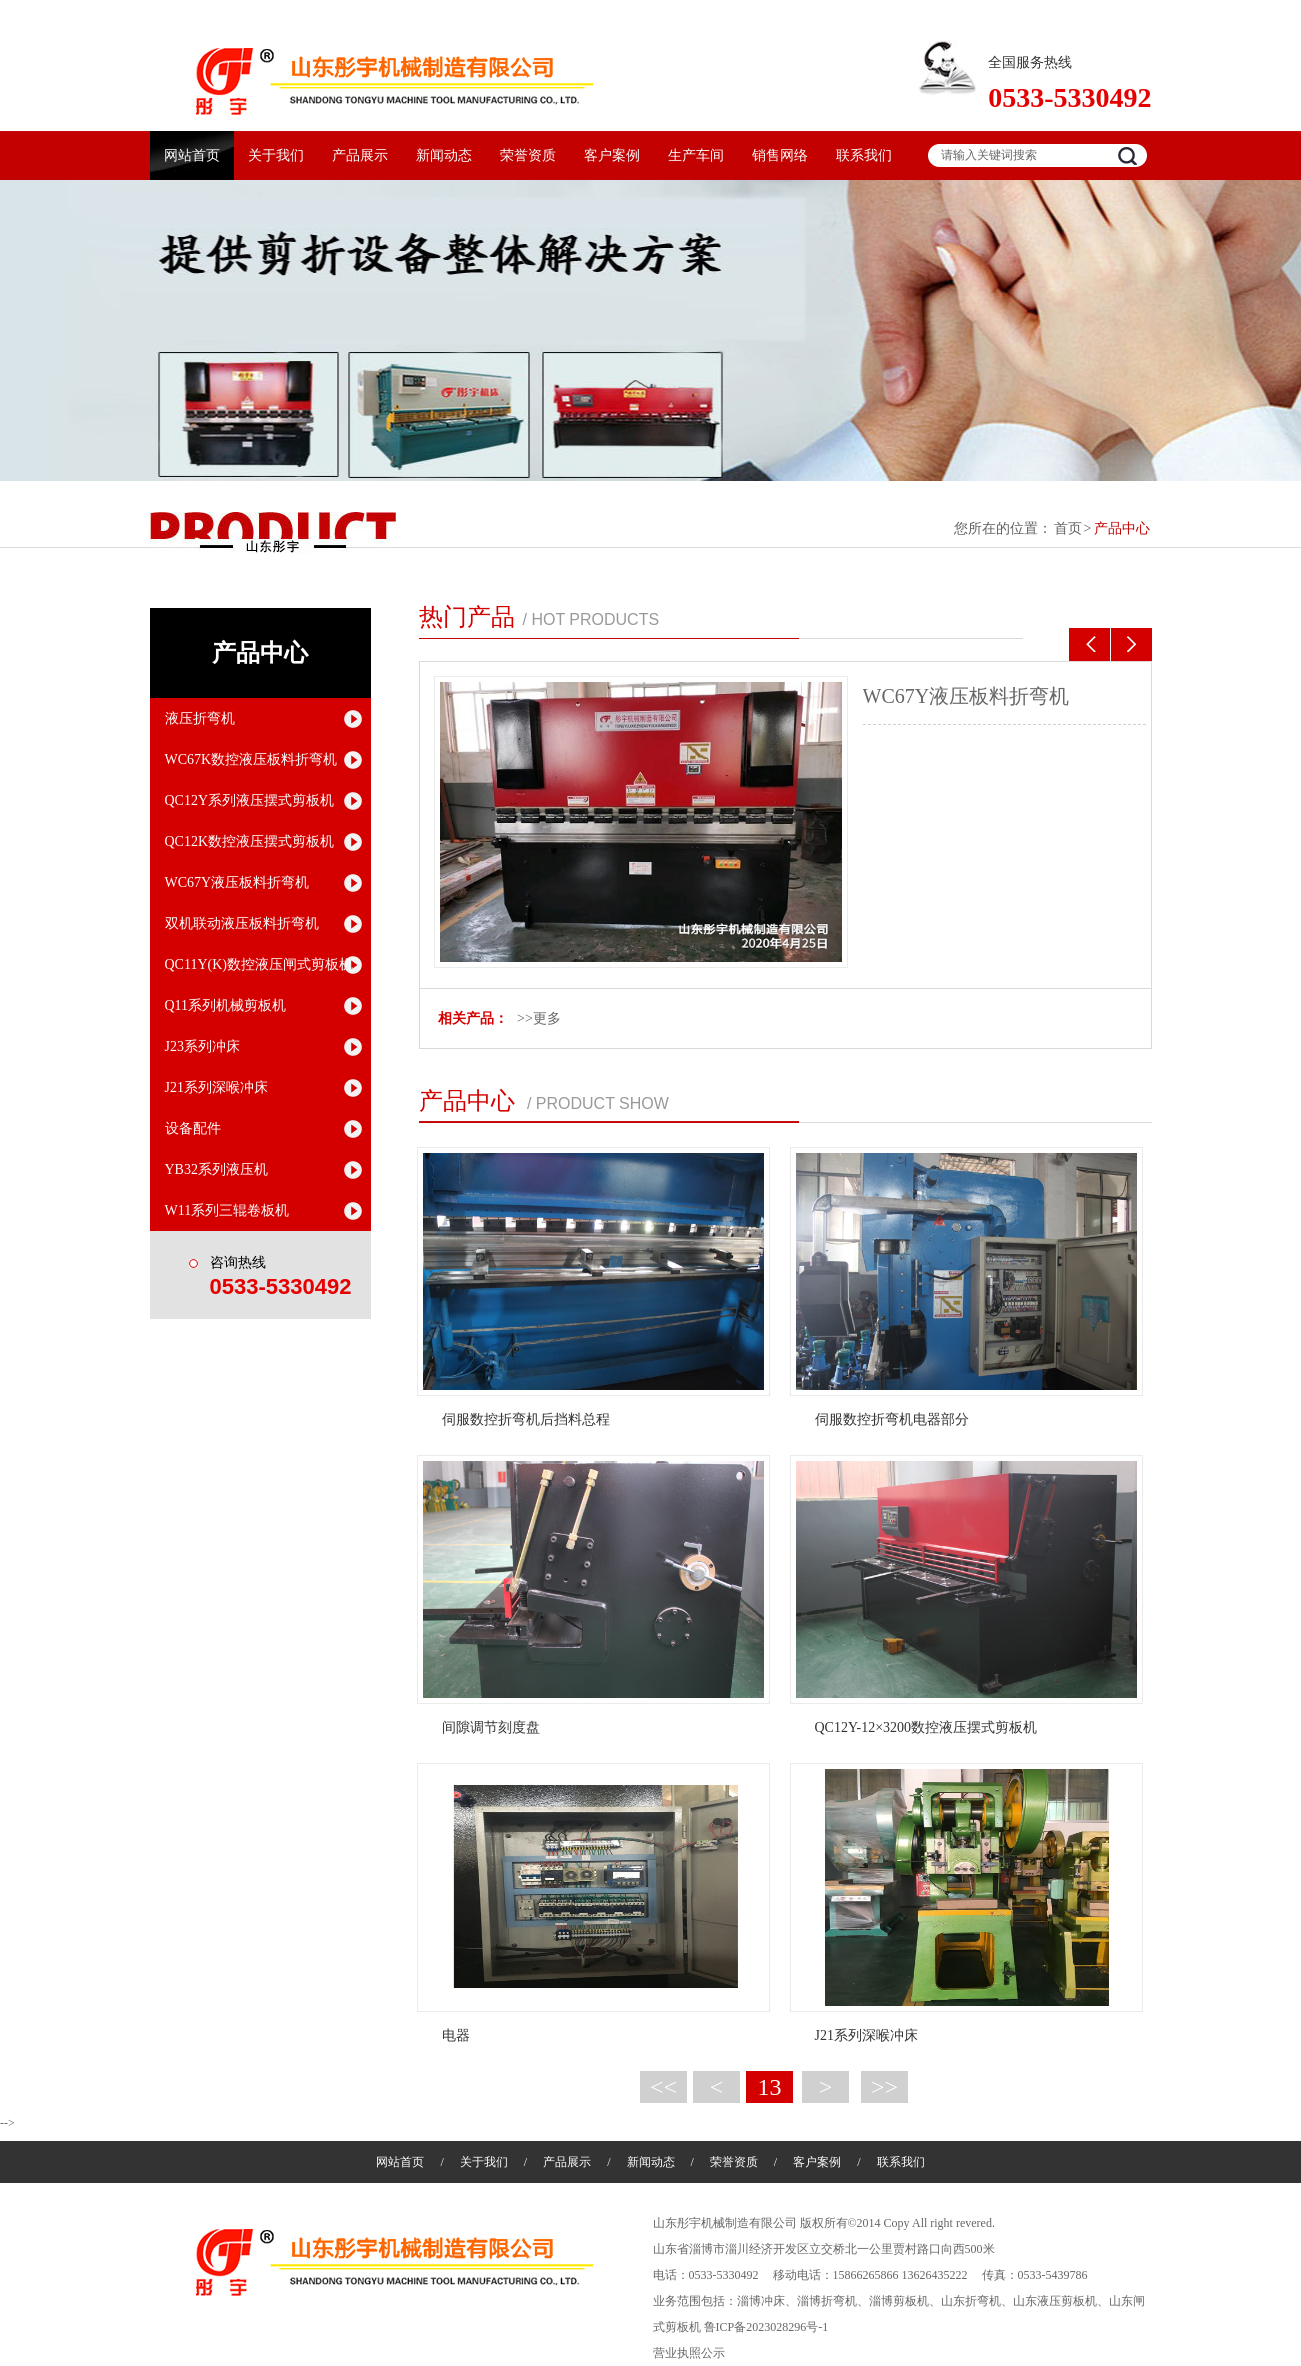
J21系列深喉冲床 (216, 1087)
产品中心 (1122, 528)
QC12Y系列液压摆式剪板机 (250, 800)
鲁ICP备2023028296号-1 (766, 2327)
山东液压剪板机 (1055, 2301)
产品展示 (360, 155)
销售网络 (780, 155)
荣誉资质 (528, 155)
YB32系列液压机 (216, 1169)
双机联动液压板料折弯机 (242, 923)
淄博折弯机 (827, 2301)
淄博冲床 (761, 2301)
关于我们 (276, 155)
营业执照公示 (689, 2353)
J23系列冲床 (202, 1046)
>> (884, 2087)
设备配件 (193, 1128)
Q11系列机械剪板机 (226, 1005)
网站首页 (192, 155)
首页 (1068, 528)
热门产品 (467, 617)
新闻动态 (444, 155)
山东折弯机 (971, 2301)
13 (770, 2087)
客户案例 (612, 155)
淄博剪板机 (899, 2301)
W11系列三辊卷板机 (227, 1210)
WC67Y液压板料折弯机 (966, 696)
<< (663, 2087)
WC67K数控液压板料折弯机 (251, 759)
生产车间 (696, 155)
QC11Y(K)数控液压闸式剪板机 (259, 964)
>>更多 (539, 1018)
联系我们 (864, 155)
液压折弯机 (200, 718)
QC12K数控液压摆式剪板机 (250, 841)
